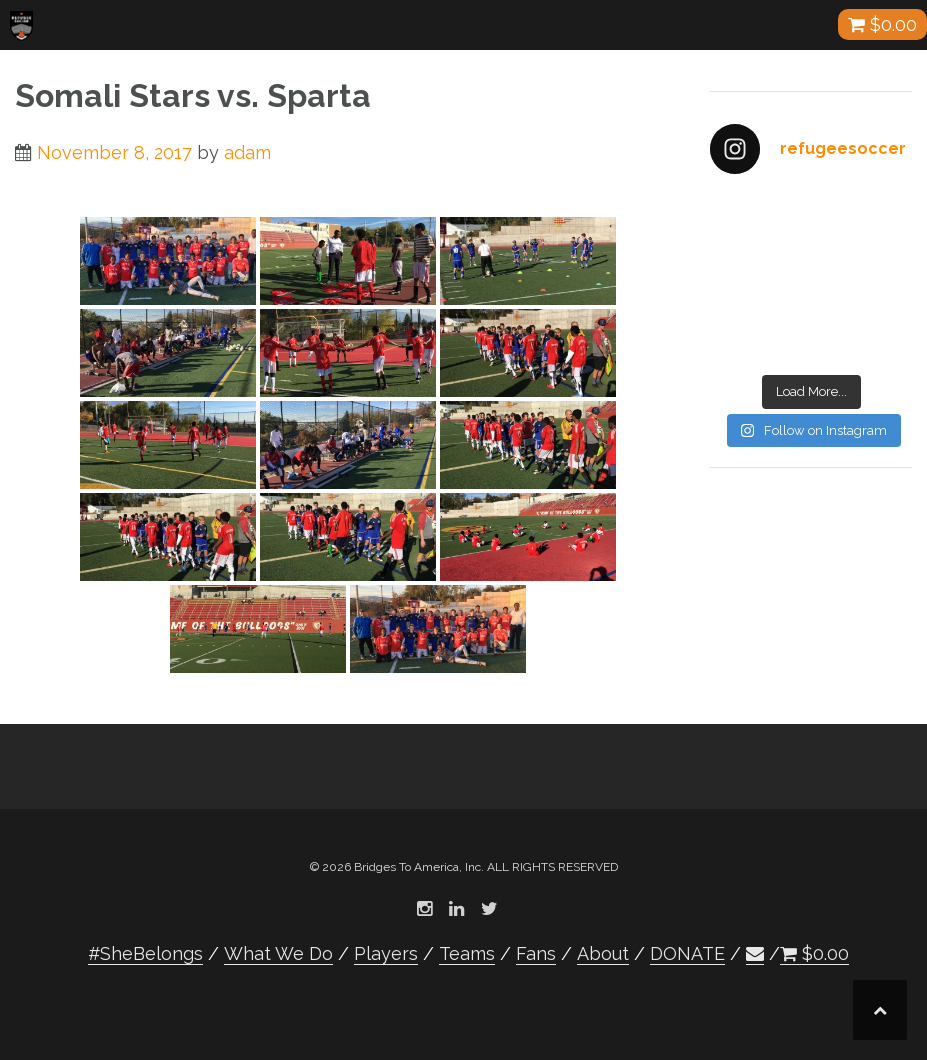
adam (247, 152)
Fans (536, 953)
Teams (467, 953)
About (603, 953)
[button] (755, 954)
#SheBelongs (145, 953)
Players (386, 953)
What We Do (278, 953)
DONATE (687, 953)
